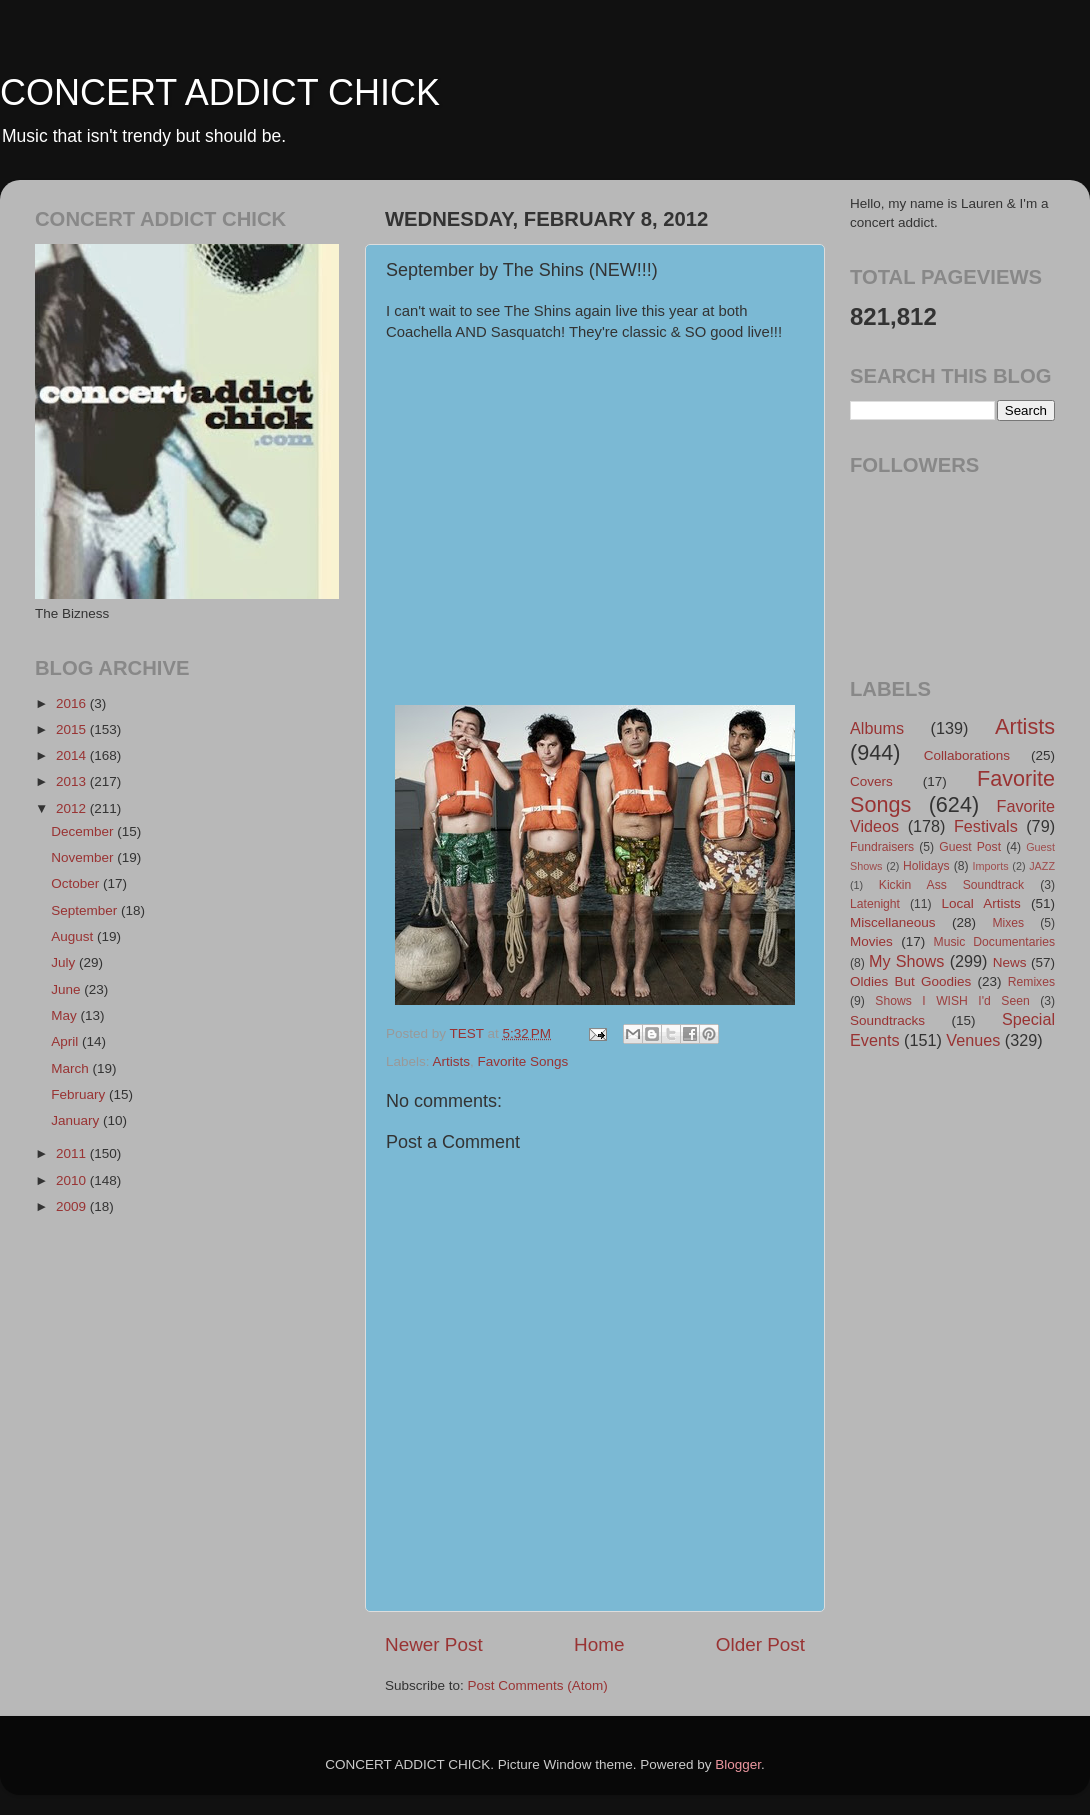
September (86, 910)
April (66, 1041)
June (67, 989)
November (84, 857)
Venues (973, 1040)
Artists (452, 1061)
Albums (877, 728)
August (74, 936)
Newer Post (434, 1644)
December (84, 831)
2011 (73, 1153)
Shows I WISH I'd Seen (952, 1001)
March (71, 1068)
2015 (73, 729)
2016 (73, 703)
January (77, 1120)
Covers (871, 781)
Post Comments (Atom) (538, 1685)
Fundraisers (882, 847)
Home (599, 1644)
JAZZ (1042, 866)
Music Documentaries (994, 942)
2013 (73, 781)
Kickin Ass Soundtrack (951, 885)
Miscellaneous (893, 922)
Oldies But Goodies (910, 981)
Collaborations (967, 755)
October (77, 883)
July (65, 962)
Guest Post (970, 847)
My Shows (906, 961)
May (65, 1015)
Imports (991, 866)
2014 (73, 755)
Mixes (1008, 923)
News (1010, 962)
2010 (73, 1180)
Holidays (926, 866)
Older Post (760, 1644)
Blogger (738, 1764)
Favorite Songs (523, 1061)
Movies (871, 941)
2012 (73, 808)
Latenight (875, 904)
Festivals (986, 826)
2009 (73, 1206)
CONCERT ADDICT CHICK (220, 92)
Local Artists (980, 903)
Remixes (1031, 982)
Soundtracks (887, 1020)
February (80, 1094)
